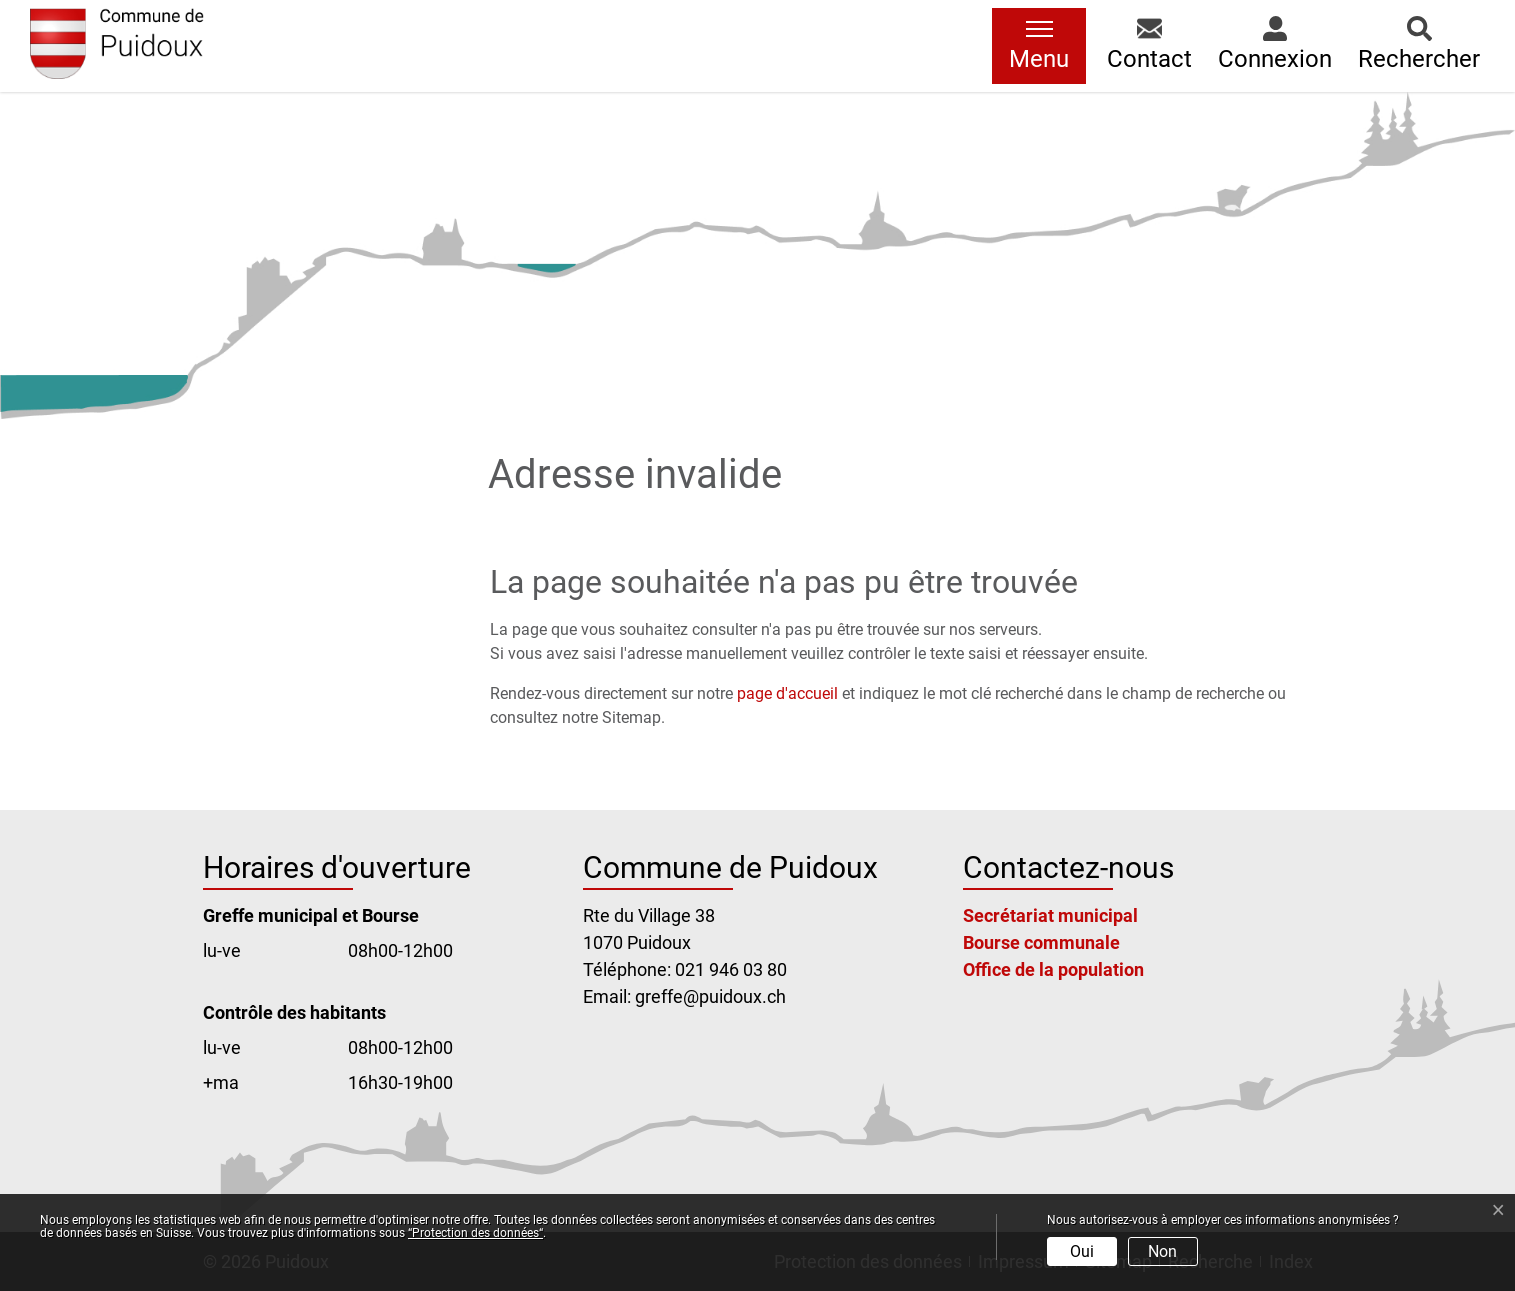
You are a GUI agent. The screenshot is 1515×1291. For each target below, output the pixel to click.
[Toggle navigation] (1039, 46)
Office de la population (1053, 969)
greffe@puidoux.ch (710, 996)
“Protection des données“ (475, 1233)
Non (1162, 1251)
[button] (1149, 46)
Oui (1082, 1251)
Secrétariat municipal (1050, 915)
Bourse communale (1041, 942)
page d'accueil (787, 693)
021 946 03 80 (731, 969)
